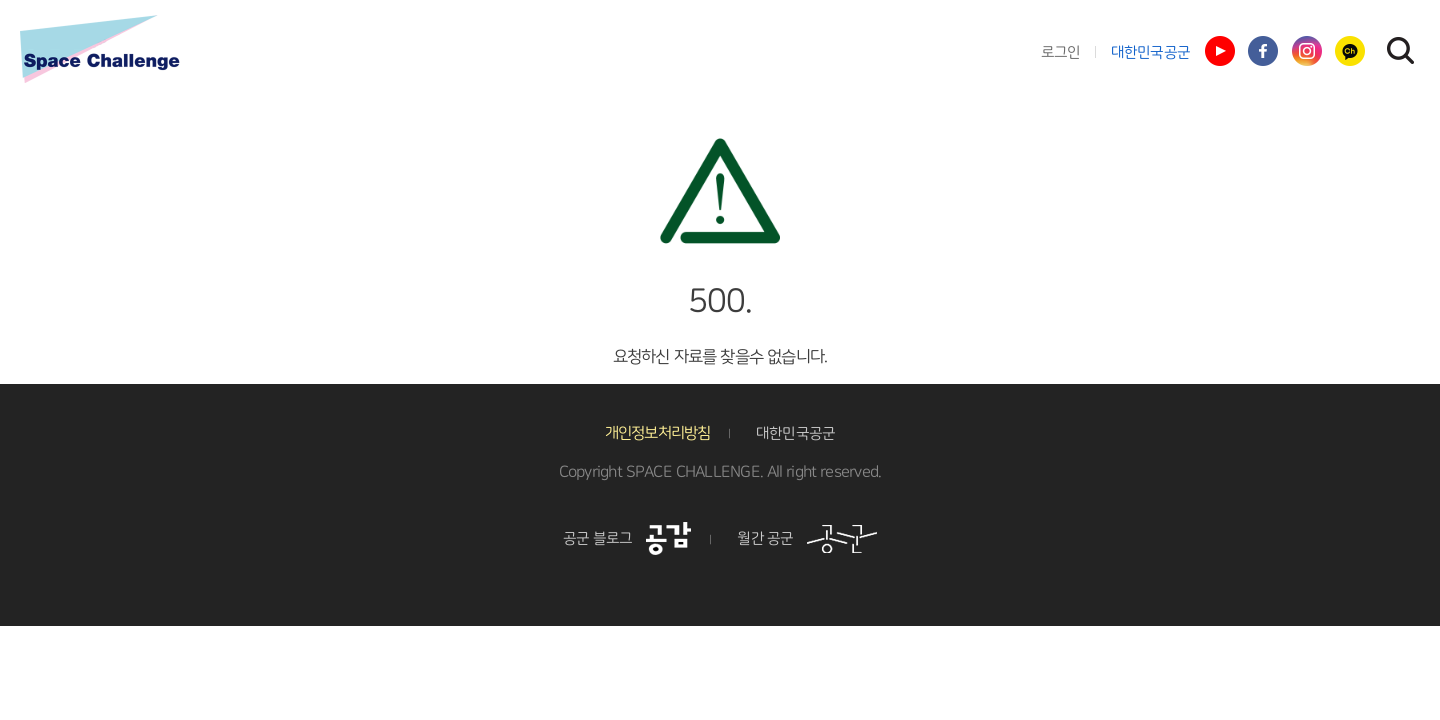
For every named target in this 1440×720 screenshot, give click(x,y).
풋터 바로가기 (0, 0)
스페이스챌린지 (100, 49)
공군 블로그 (627, 538)
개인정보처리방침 (658, 433)
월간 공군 (807, 538)
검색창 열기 (1400, 50)
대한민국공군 (1151, 52)
